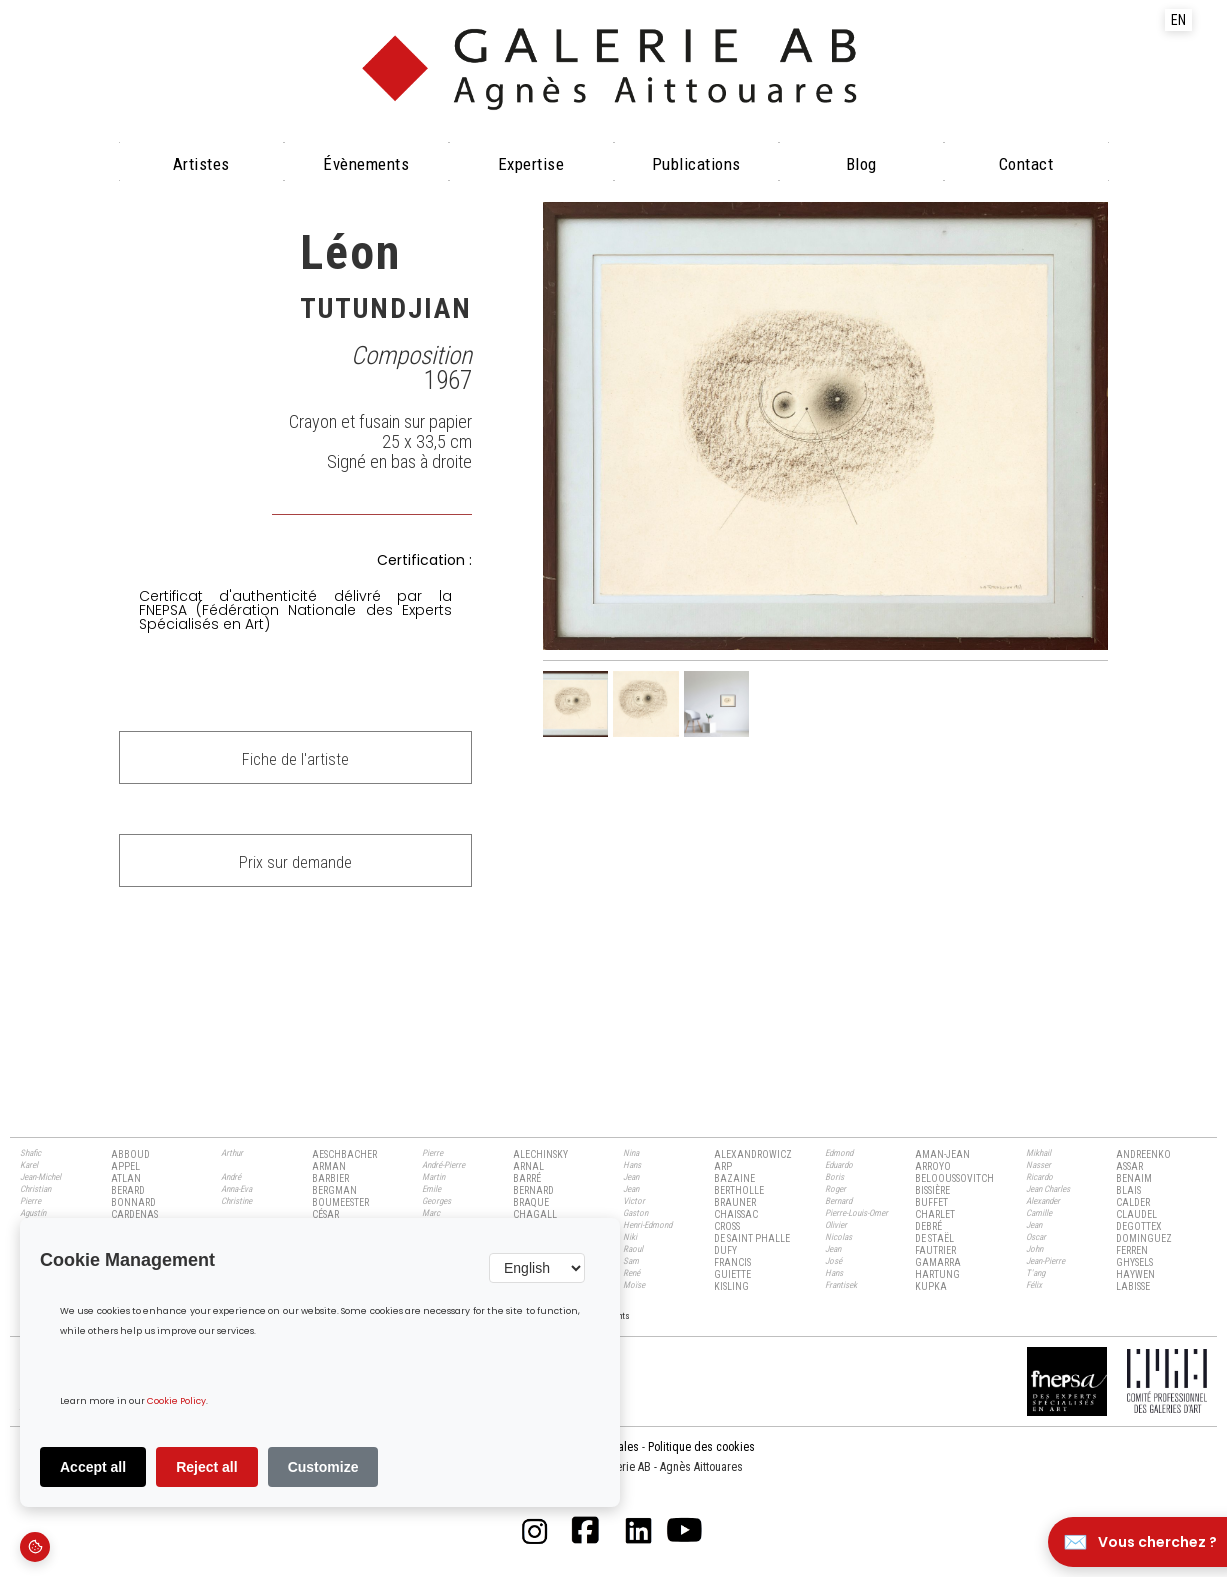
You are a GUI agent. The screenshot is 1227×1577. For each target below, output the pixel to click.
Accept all (93, 1467)
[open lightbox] (826, 426)
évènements (366, 164)
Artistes (201, 164)
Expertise (531, 164)
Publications (696, 164)
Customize (323, 1467)
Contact (1026, 164)
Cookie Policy (176, 1401)
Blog (861, 164)
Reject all (206, 1467)
